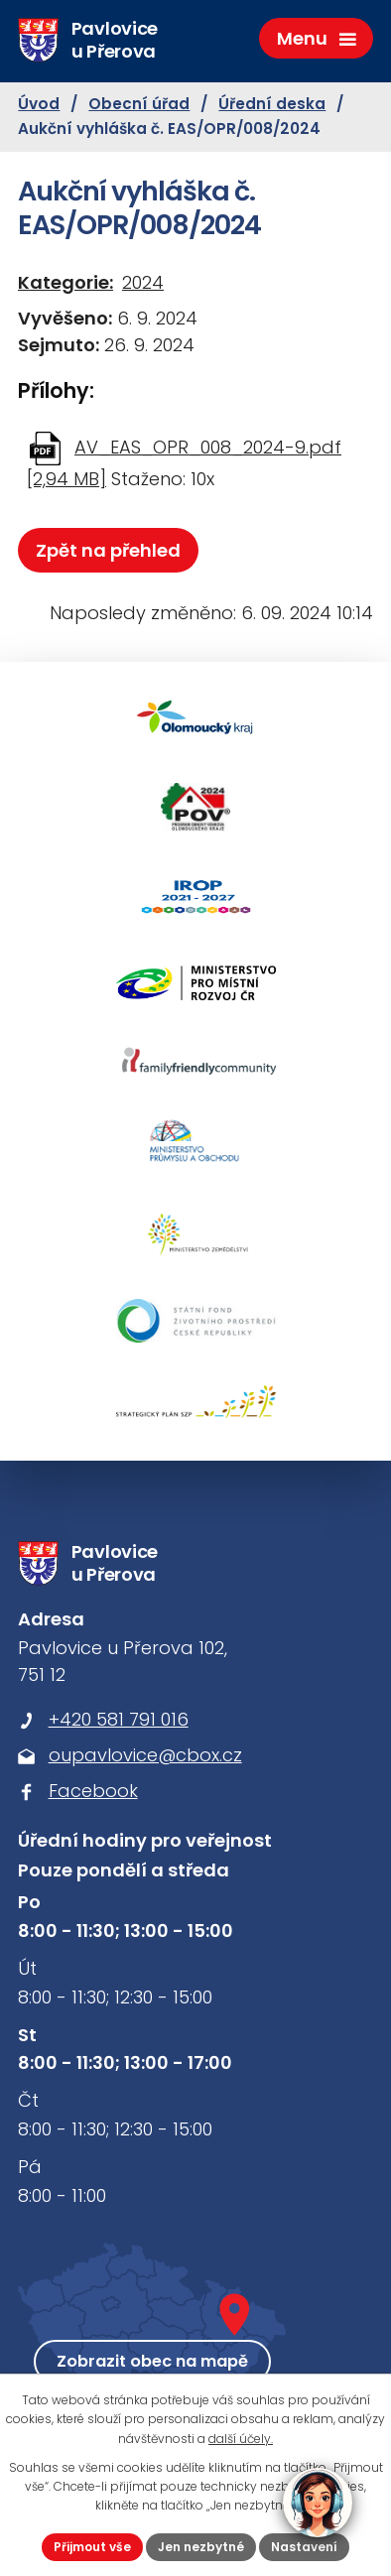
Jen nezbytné (201, 2546)
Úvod (39, 103)
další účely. (240, 2438)
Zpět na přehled (108, 550)
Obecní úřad (139, 103)
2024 (143, 282)
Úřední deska (272, 103)
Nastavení (304, 2546)
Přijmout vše (92, 2546)
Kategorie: (65, 282)
